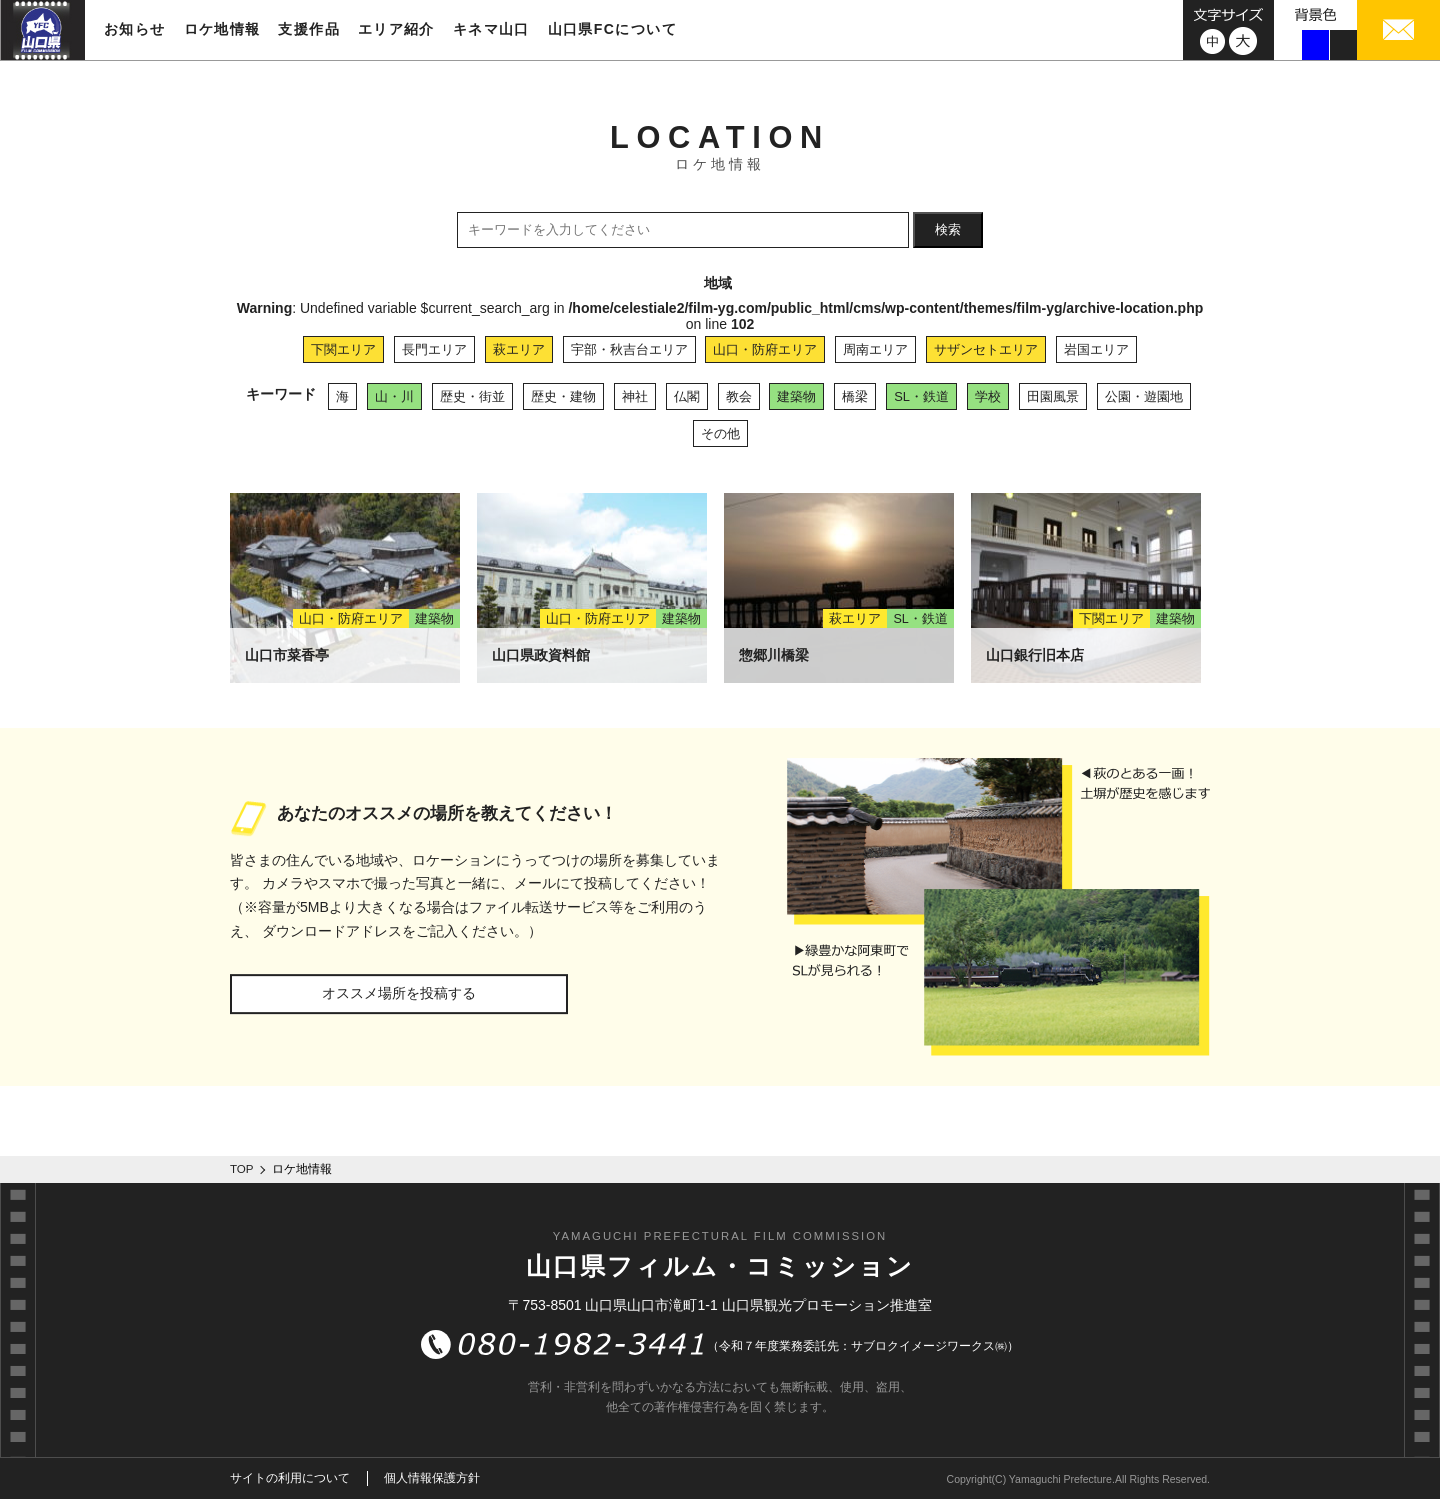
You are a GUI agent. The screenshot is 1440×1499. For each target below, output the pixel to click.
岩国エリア (1096, 349)
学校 (988, 396)
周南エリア (875, 349)
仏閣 (687, 396)
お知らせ (135, 29)
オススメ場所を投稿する (399, 993)
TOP (242, 1169)
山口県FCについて (612, 29)
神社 (635, 396)
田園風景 (1053, 396)
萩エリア (519, 349)
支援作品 (309, 29)
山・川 (394, 396)
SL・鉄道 (921, 396)
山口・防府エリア (765, 349)
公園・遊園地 (1144, 396)
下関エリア (343, 349)
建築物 (796, 396)
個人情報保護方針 (432, 1478)
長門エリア (434, 349)
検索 (948, 229)
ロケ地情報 (222, 29)
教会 (739, 396)
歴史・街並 (472, 396)
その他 (720, 433)
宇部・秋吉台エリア (629, 349)
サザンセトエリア (986, 349)
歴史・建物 (563, 396)
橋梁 (855, 396)
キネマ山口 (491, 29)
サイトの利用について (290, 1478)
